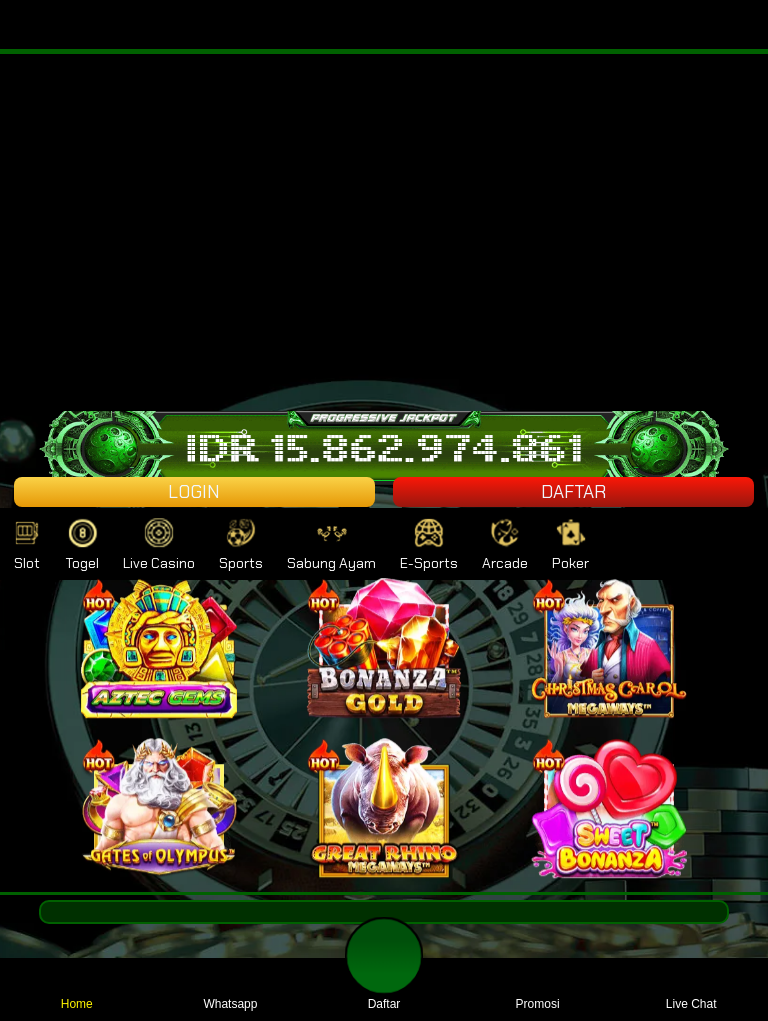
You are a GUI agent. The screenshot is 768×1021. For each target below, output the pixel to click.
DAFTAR (573, 492)
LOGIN (194, 492)
